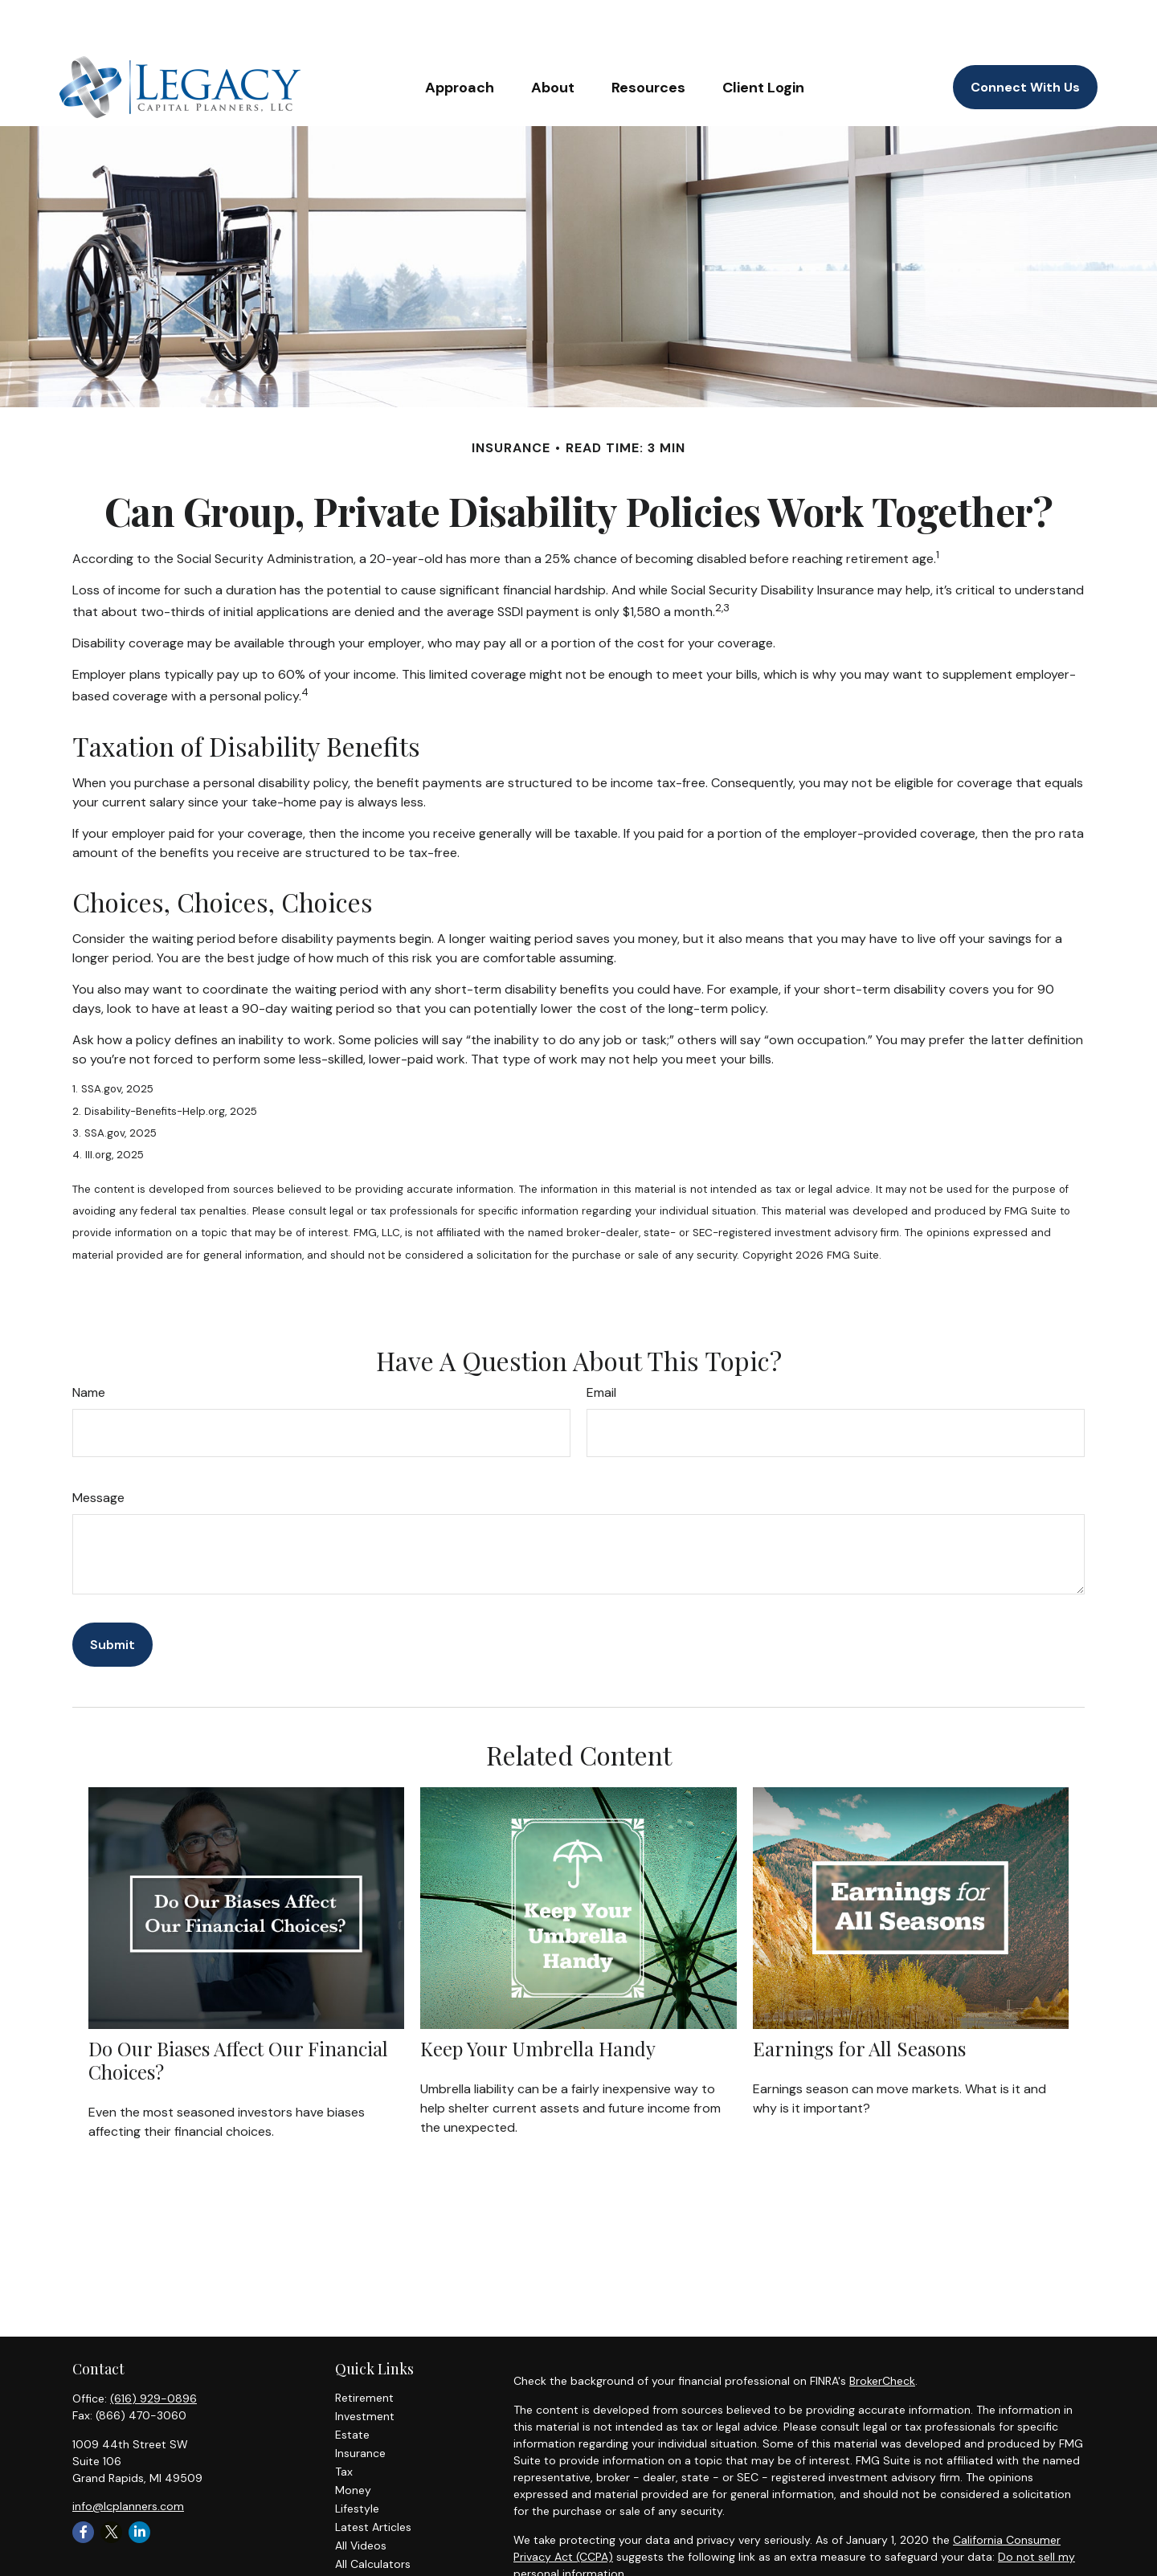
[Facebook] (83, 2484)
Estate (352, 2386)
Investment (365, 2368)
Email (601, 1344)
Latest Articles (373, 2479)
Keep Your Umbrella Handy (538, 2000)
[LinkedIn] (139, 2484)
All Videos (360, 2497)
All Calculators (373, 2516)
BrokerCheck (882, 2332)
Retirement (364, 2349)
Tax (344, 2423)
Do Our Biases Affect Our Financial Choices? (238, 2011)
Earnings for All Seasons (859, 2000)
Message (98, 1449)
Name (88, 1344)
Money (353, 2442)
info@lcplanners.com (128, 2458)
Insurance (360, 2405)
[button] (460, 38)
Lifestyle (357, 2460)
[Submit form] (112, 1596)
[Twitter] (111, 2484)
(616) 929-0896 (153, 2350)
